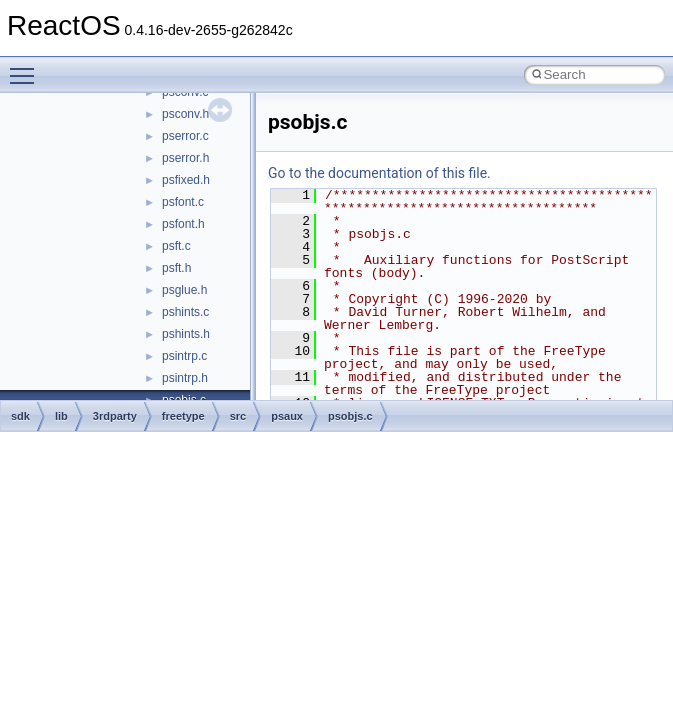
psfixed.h (186, 180)
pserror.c (185, 136)
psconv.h (185, 114)
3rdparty (115, 416)
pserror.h (185, 158)
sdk (20, 416)
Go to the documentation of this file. (379, 173)
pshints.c (185, 312)
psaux (287, 416)
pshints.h (186, 334)
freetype (183, 416)
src (238, 416)
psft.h (176, 268)
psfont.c (183, 202)
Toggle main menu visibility (27, 67)
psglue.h (184, 290)
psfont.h (183, 224)
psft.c (176, 246)
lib (61, 416)
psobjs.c (350, 416)
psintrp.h (185, 378)
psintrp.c (184, 356)
